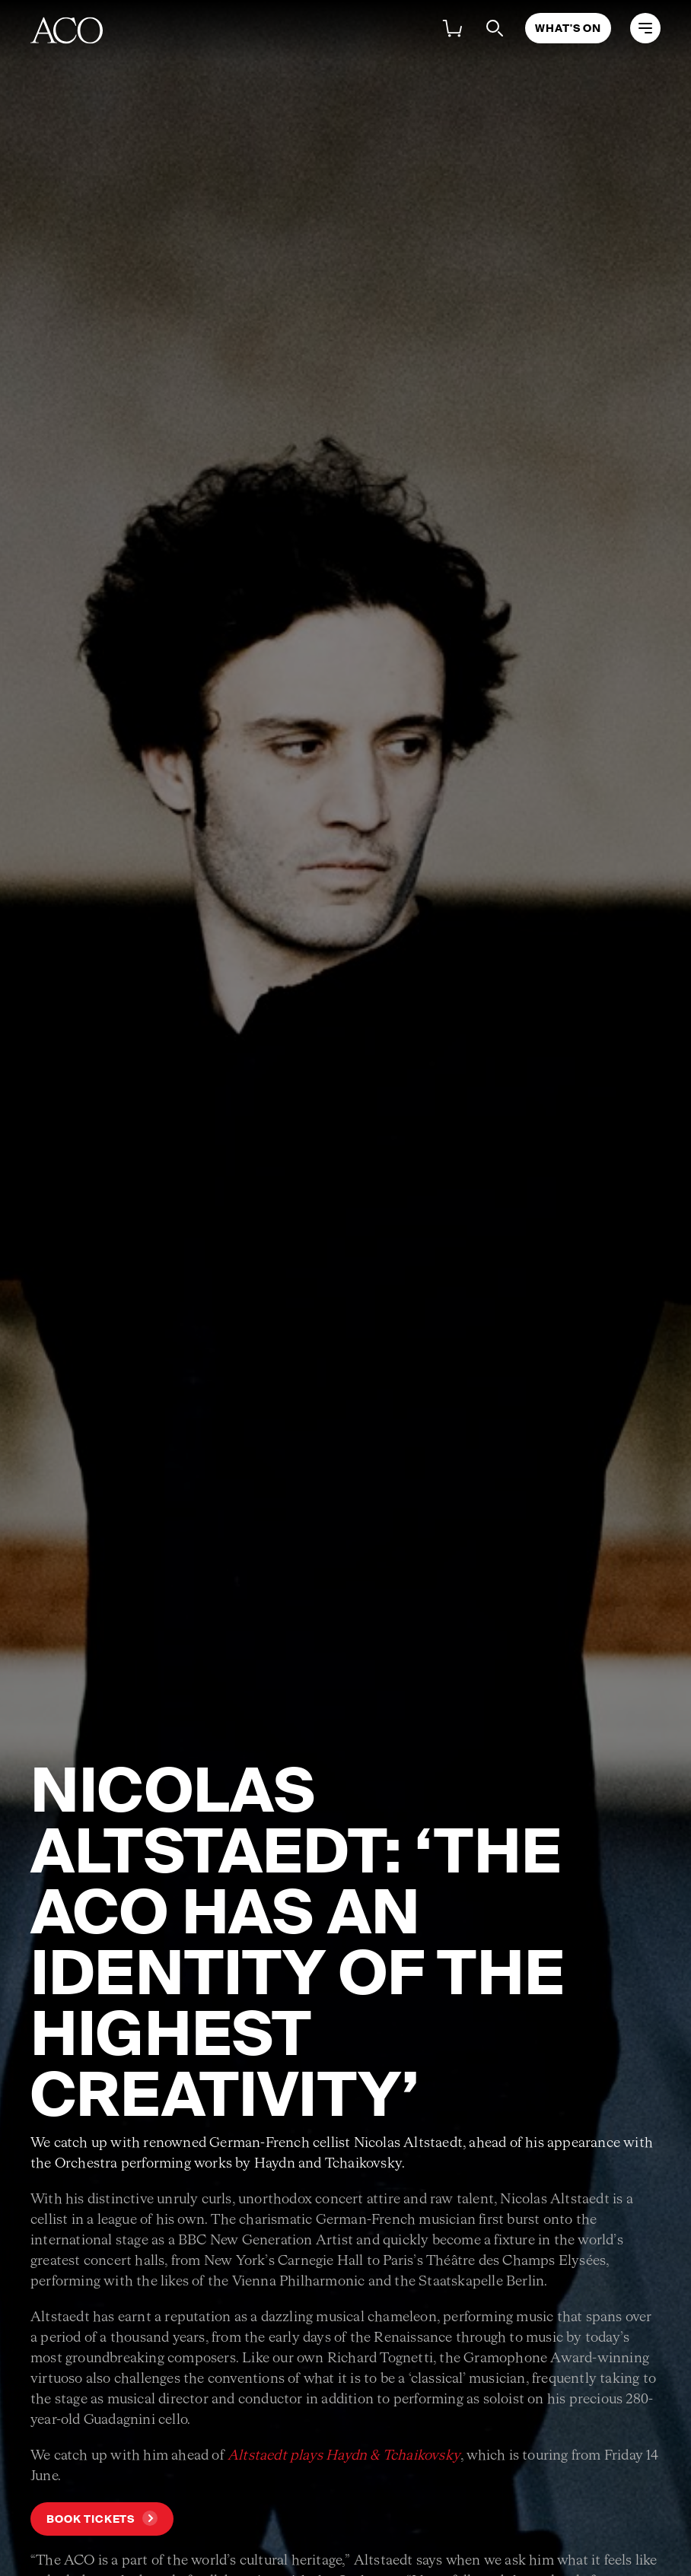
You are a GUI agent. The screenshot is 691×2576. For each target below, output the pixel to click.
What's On (568, 28)
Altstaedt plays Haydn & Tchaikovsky (344, 2456)
